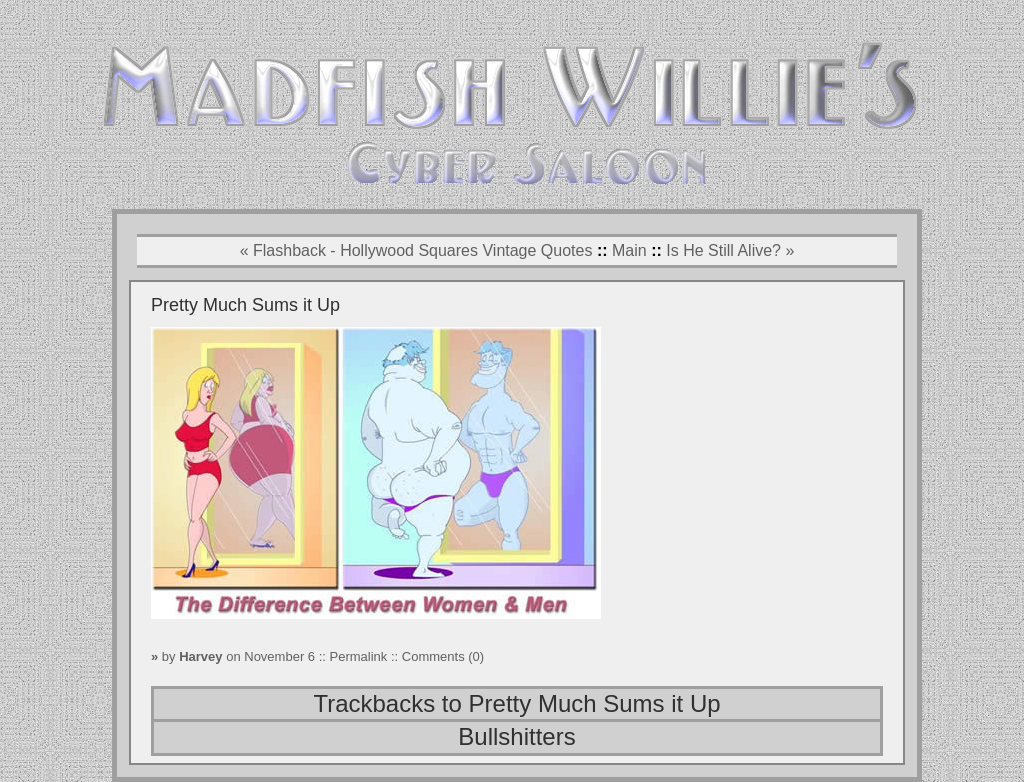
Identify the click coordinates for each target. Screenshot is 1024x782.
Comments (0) (443, 656)
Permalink (360, 656)
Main (629, 250)
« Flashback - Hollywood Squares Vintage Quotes (416, 250)
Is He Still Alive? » (730, 250)
